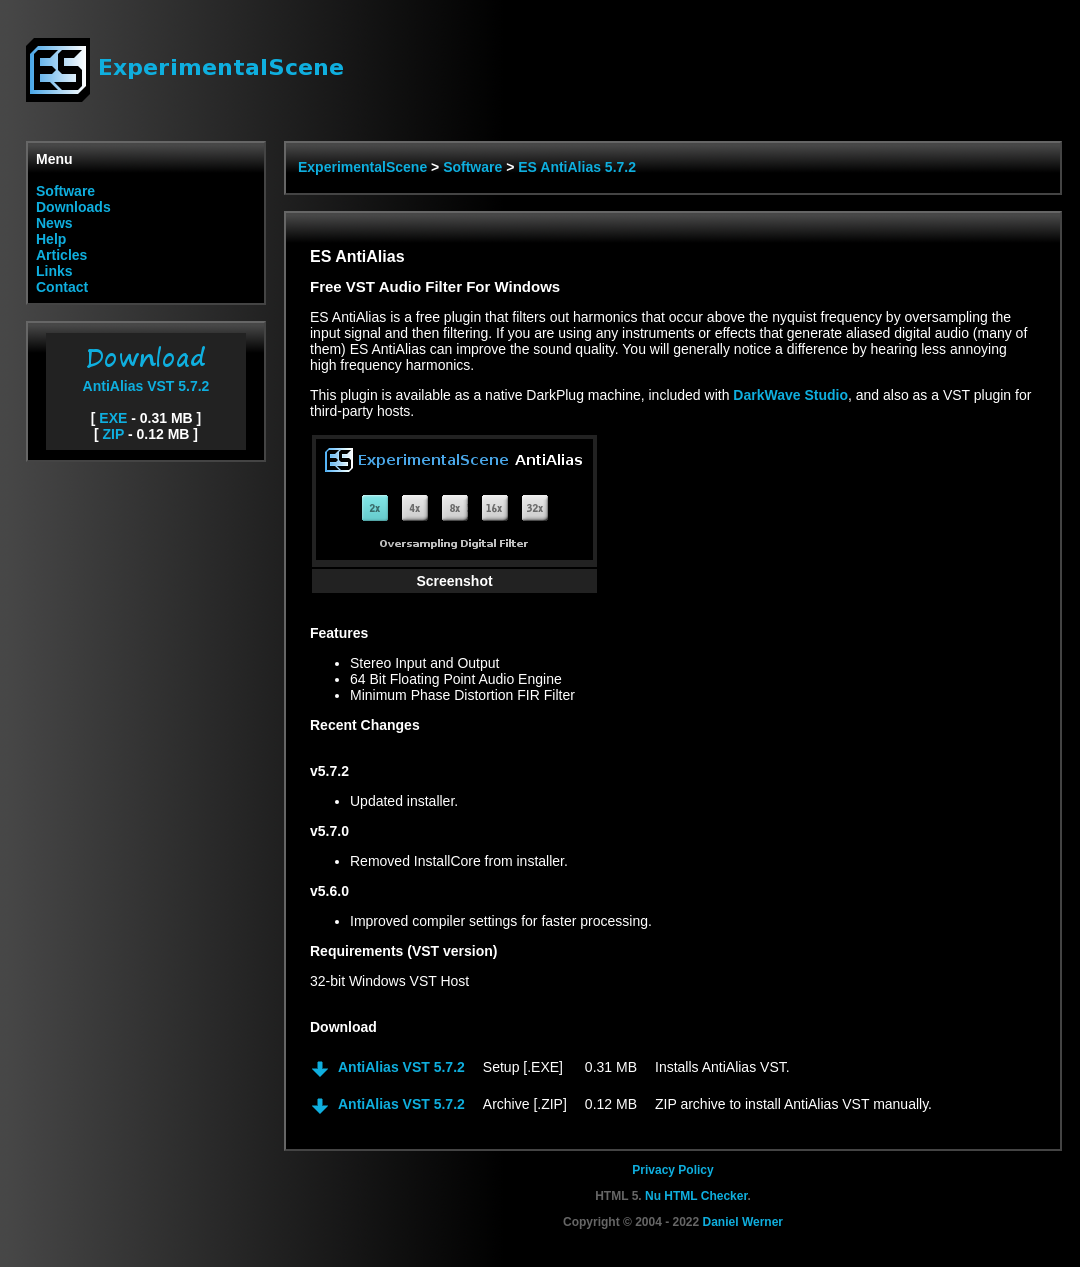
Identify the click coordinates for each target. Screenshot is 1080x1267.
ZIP (114, 434)
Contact (62, 287)
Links (54, 271)
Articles (61, 255)
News (54, 223)
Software (65, 191)
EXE (113, 418)
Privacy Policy (672, 1170)
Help (51, 239)
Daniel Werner (743, 1222)
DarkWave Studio (790, 395)
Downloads (73, 207)
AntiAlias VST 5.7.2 (146, 378)
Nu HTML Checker (696, 1196)
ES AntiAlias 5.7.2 (577, 167)
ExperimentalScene (362, 167)
